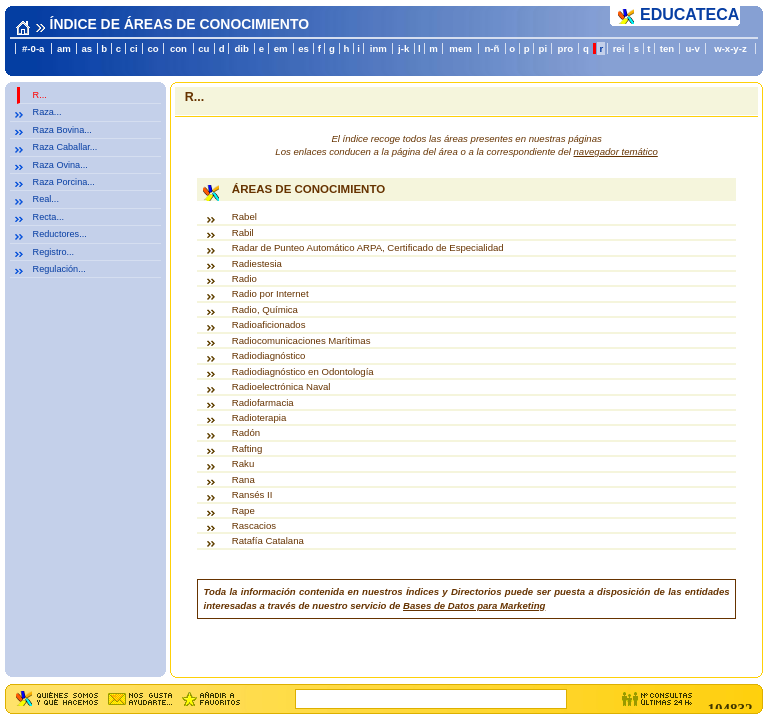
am (64, 48)
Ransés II (252, 494)
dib (241, 48)
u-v (692, 48)
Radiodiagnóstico (269, 355)
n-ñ (491, 48)
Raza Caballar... (65, 147)
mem (460, 48)
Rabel (244, 216)
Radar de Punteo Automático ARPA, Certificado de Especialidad (368, 247)
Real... (46, 199)
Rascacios (254, 525)
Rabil (243, 232)
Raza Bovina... (62, 130)
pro (565, 48)
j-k (403, 48)
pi (543, 48)
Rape (243, 510)
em (281, 48)
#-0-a (33, 48)
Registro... (54, 252)
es (303, 48)
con (178, 48)
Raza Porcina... (64, 182)
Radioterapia (259, 417)
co (153, 48)
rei (619, 48)
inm (378, 48)
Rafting (247, 448)
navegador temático (616, 151)
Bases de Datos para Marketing (474, 605)
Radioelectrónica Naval (281, 386)
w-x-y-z (730, 48)
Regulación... (59, 269)
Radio (244, 278)
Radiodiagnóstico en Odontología (303, 371)
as (86, 48)
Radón (246, 432)
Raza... (47, 112)
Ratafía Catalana (268, 540)
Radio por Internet (270, 293)
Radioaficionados (269, 324)
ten (667, 48)
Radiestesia (257, 263)
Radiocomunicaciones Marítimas (301, 340)
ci (134, 48)
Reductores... (60, 234)
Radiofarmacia (263, 402)
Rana (243, 479)
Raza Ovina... (60, 165)
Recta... (48, 217)
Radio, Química (265, 309)
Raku (243, 463)
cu (203, 48)
